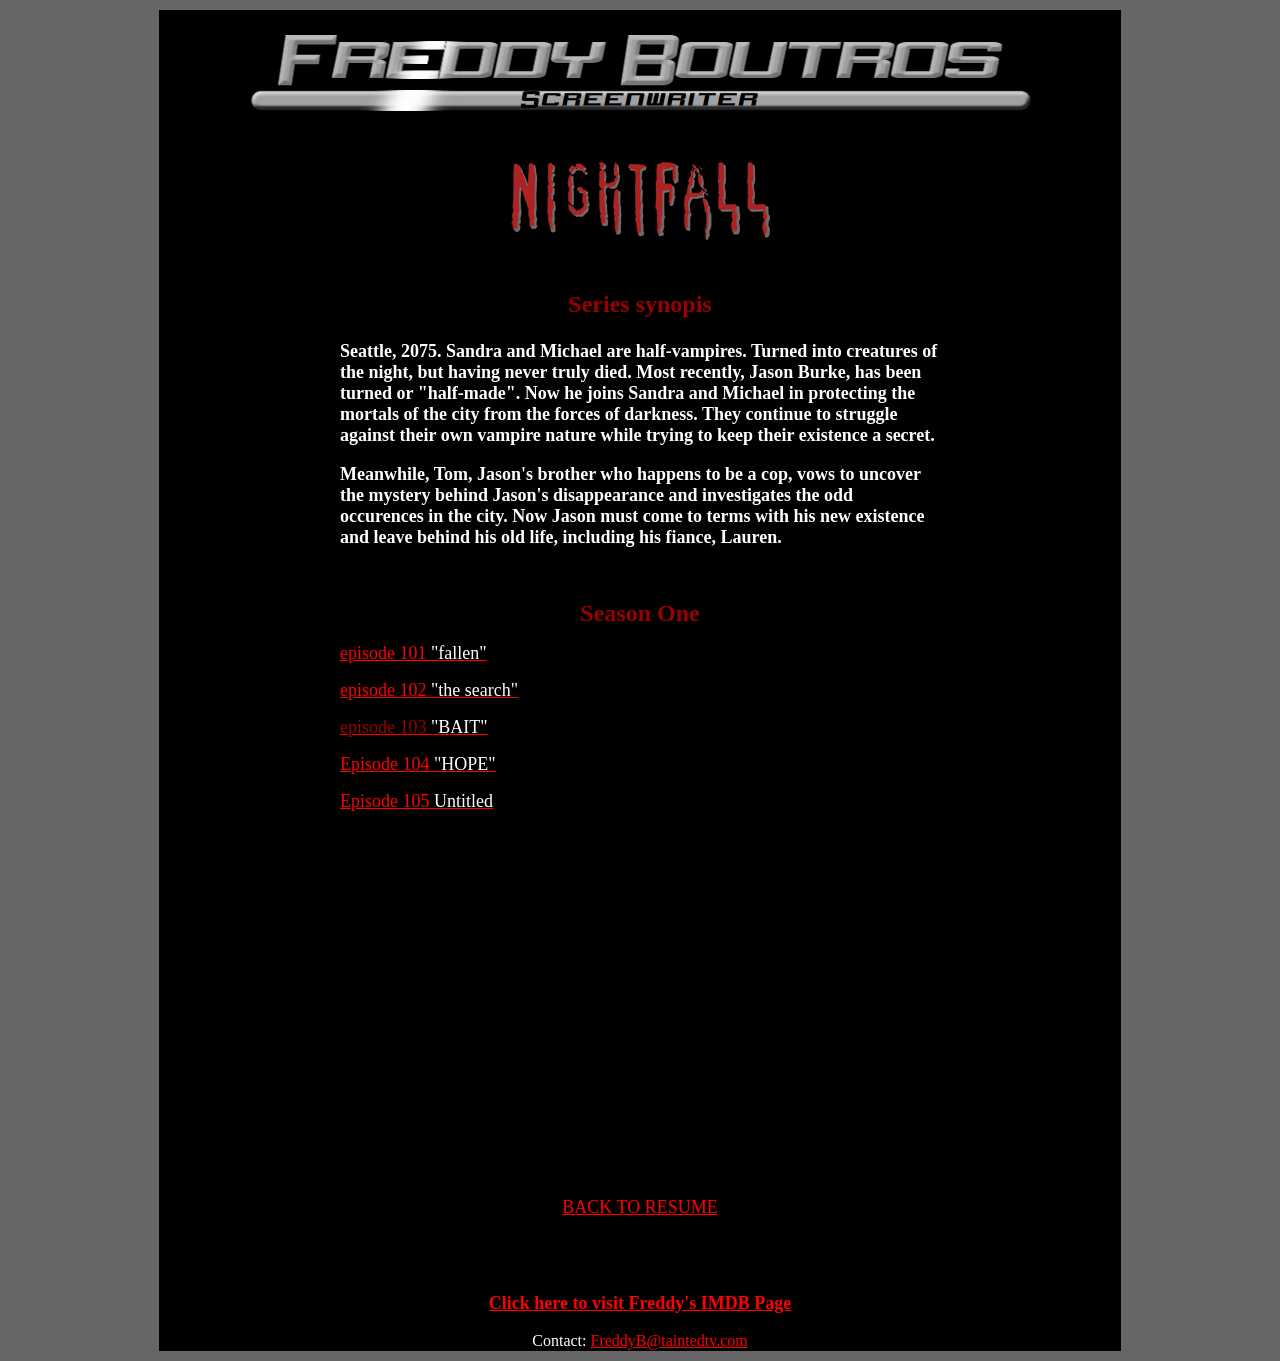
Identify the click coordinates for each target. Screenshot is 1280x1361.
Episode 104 (418, 764)
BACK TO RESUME (639, 1207)
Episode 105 (416, 801)
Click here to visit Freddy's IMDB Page (640, 1303)
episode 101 (413, 653)
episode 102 (429, 690)
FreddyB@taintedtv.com (668, 1340)
